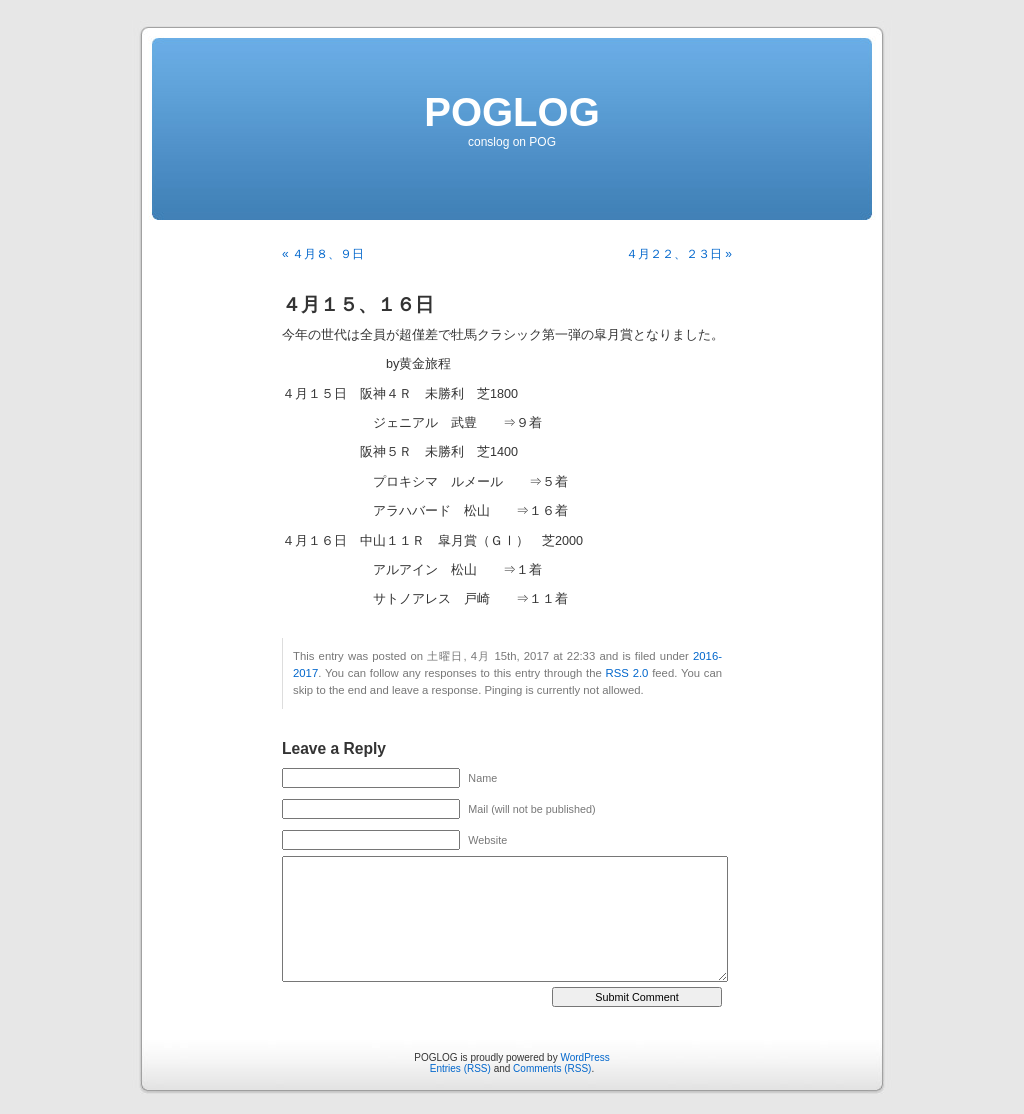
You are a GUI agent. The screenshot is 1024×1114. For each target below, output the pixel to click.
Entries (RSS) (460, 1068)
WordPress (584, 1057)
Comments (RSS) (552, 1068)
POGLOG (512, 112)
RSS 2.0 (627, 673)
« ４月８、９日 (323, 254)
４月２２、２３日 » (679, 254)
